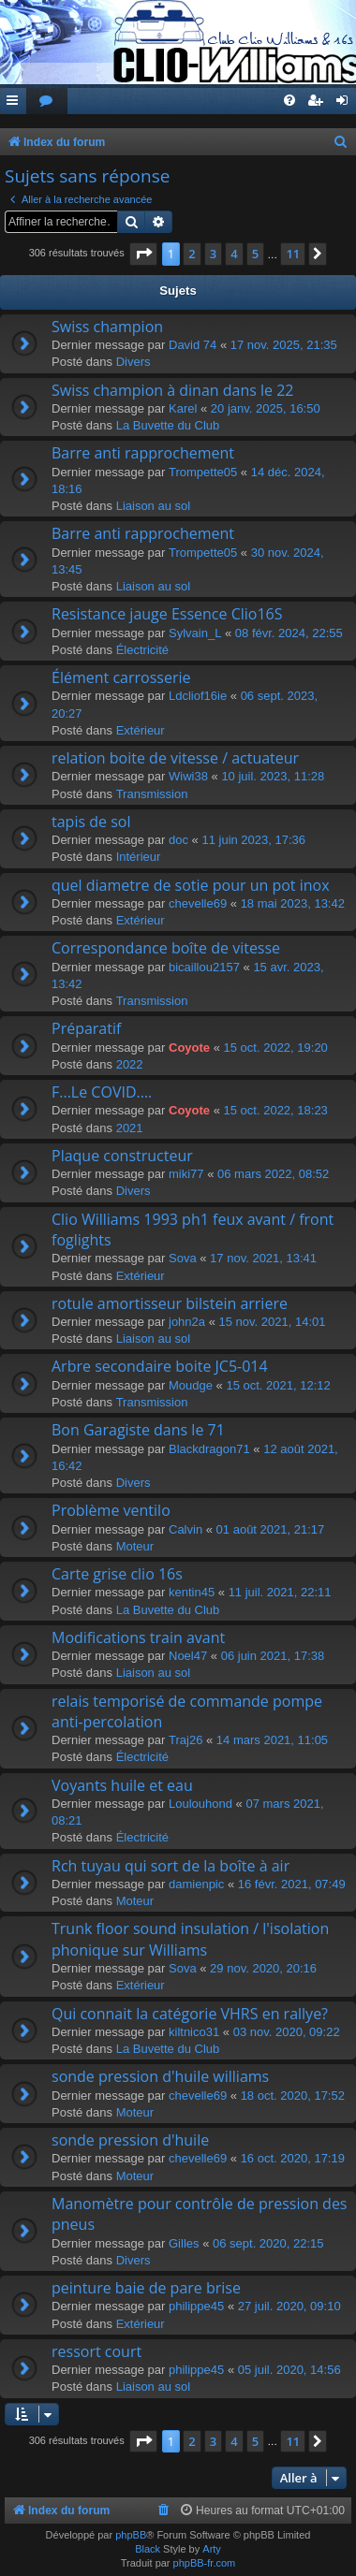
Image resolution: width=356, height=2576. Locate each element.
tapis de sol (91, 821)
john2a (187, 1322)
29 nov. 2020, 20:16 (263, 1968)
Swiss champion (107, 326)
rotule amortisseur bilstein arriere (170, 1303)
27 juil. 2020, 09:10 (289, 2306)
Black (147, 2548)
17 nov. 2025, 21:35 (283, 345)
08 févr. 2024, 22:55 (289, 633)
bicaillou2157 (204, 967)
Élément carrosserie (121, 677)
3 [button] (213, 253)
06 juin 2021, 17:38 (273, 1656)
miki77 (186, 1174)
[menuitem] (47, 101)
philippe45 (196, 2306)
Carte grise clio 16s (117, 1574)
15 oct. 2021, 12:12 (278, 1385)
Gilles (184, 2243)
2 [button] (191, 253)
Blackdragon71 (209, 1449)
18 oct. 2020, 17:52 (293, 2095)
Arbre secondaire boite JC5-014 (160, 1366)
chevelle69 (198, 903)
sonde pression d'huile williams (160, 2076)
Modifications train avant (138, 1637)
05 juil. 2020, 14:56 (289, 2370)
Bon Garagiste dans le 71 (138, 1429)
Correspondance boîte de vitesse (166, 948)
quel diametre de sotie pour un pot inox (191, 885)
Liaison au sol (153, 506)
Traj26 (185, 1740)
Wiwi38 (188, 776)
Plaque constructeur (122, 1155)
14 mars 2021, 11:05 (272, 1740)
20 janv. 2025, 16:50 (265, 408)
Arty (211, 2548)
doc (178, 840)
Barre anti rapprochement (143, 453)
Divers (133, 362)
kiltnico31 (194, 2032)
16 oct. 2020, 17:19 (293, 2158)
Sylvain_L (195, 633)
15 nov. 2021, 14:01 (272, 1322)
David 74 (192, 345)
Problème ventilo (111, 1510)
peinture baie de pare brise (146, 2288)
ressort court (96, 2351)
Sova (183, 1258)
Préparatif (86, 1028)
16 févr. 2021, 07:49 (292, 1884)
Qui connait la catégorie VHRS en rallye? (190, 2013)
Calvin (185, 1529)
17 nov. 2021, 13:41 (263, 1258)
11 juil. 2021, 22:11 (280, 1592)
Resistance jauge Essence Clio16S (167, 614)
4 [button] (233, 253)
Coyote (189, 1048)
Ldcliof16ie (198, 696)
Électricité (142, 650)
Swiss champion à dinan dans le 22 (173, 390)
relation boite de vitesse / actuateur (175, 758)
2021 (129, 1128)
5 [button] (255, 253)
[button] (143, 253)
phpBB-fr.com (204, 2563)
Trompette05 (203, 472)
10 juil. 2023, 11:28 (272, 776)
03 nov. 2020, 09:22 (286, 2032)
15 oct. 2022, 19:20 (276, 1048)
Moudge (191, 1385)
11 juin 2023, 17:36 (253, 840)
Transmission (152, 794)
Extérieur (140, 730)
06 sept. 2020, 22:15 (268, 2243)
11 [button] (293, 253)
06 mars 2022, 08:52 (273, 1174)
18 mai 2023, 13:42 (293, 903)
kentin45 (192, 1592)
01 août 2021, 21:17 (270, 1529)
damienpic (196, 1884)
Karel (183, 408)
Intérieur (138, 857)
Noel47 (188, 1656)
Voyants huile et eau (122, 1785)
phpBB (130, 2534)
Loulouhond (200, 1804)
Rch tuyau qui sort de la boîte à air (170, 1866)
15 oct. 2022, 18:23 (276, 1110)
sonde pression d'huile (130, 2140)
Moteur (135, 1546)
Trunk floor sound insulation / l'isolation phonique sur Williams (190, 1938)
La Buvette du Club (168, 425)
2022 (129, 1064)
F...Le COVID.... (102, 1092)
